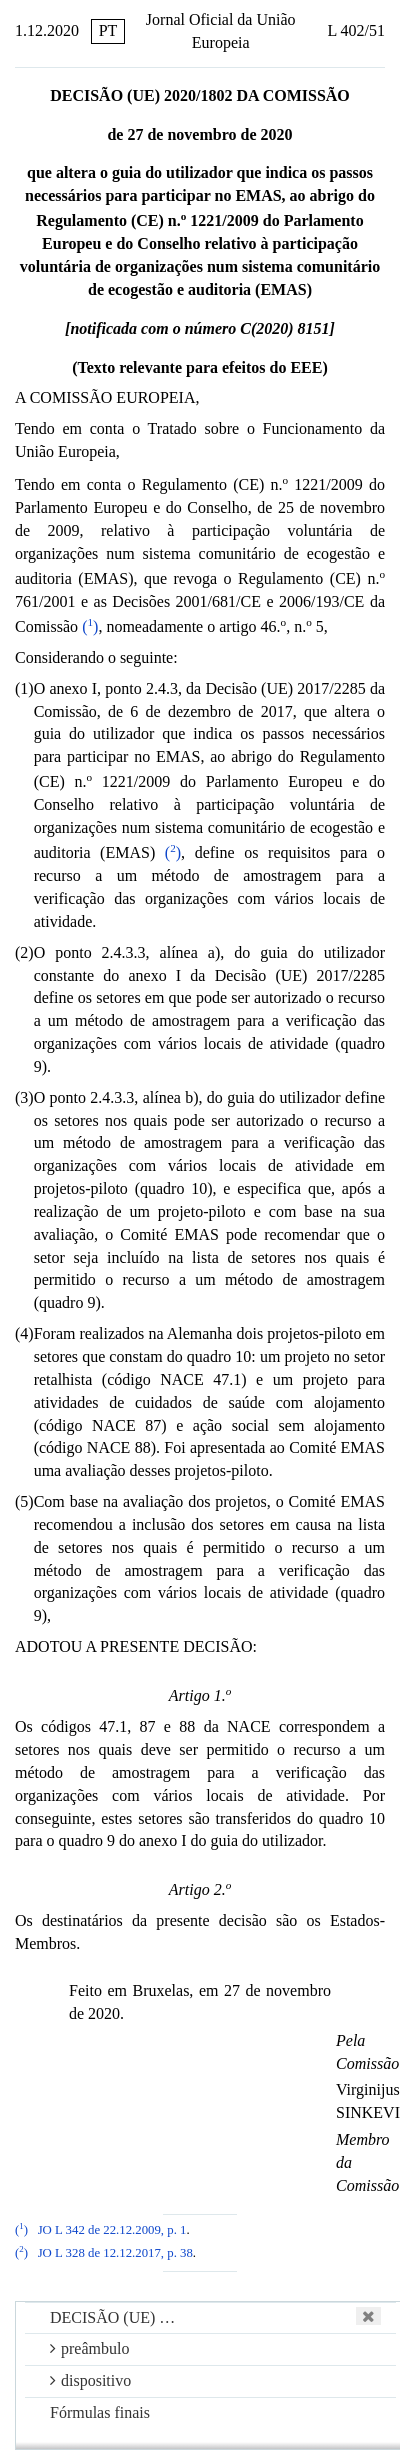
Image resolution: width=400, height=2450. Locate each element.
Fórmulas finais (100, 2412)
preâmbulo (89, 2348)
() (90, 626)
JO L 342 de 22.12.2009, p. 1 (112, 2230)
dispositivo (90, 2380)
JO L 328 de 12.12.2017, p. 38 (115, 2253)
